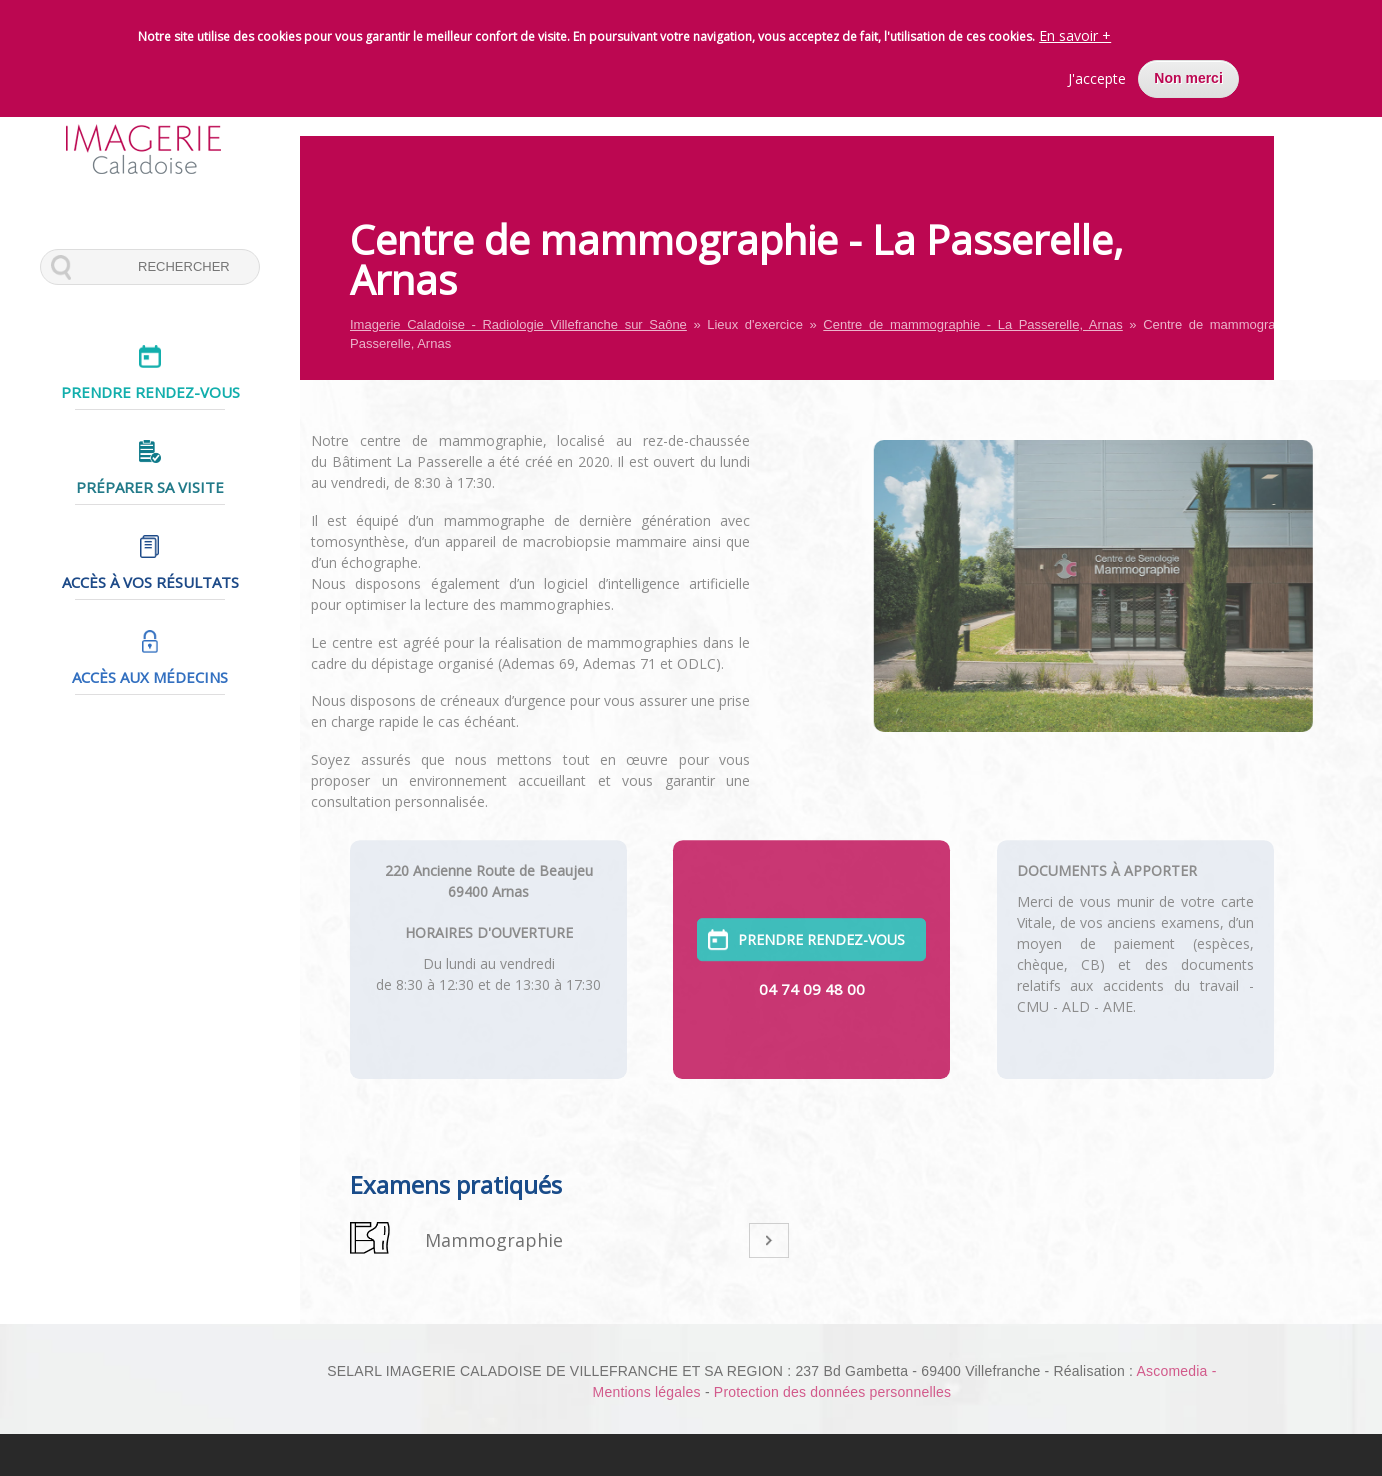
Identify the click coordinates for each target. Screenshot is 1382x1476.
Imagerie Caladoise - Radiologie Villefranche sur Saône (518, 324)
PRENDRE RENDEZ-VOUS (821, 915)
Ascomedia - (1176, 1371)
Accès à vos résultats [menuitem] (150, 582)
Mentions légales (647, 1392)
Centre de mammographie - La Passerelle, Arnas (972, 324)
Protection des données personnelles (832, 1392)
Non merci (1188, 69)
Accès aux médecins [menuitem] (150, 677)
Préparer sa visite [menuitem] (150, 487)
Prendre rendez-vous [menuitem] (150, 392)
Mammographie (494, 1240)
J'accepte (1097, 69)
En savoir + (1075, 26)
